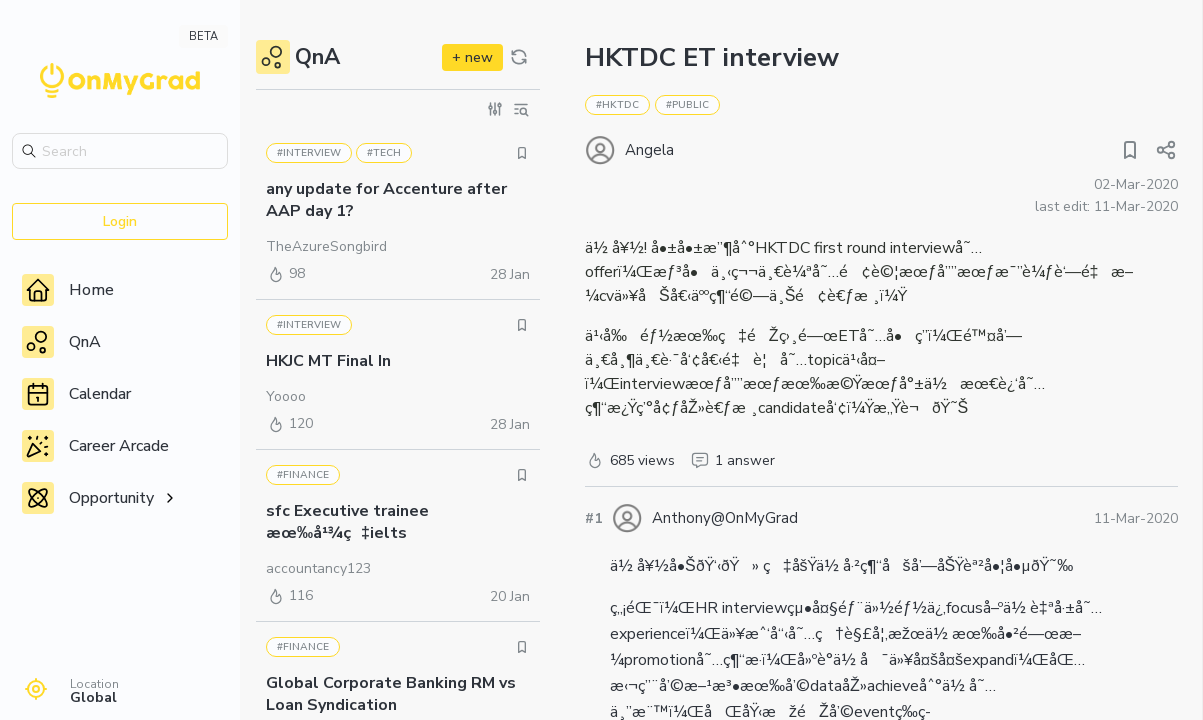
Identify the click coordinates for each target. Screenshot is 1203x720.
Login (120, 221)
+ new (472, 57)
